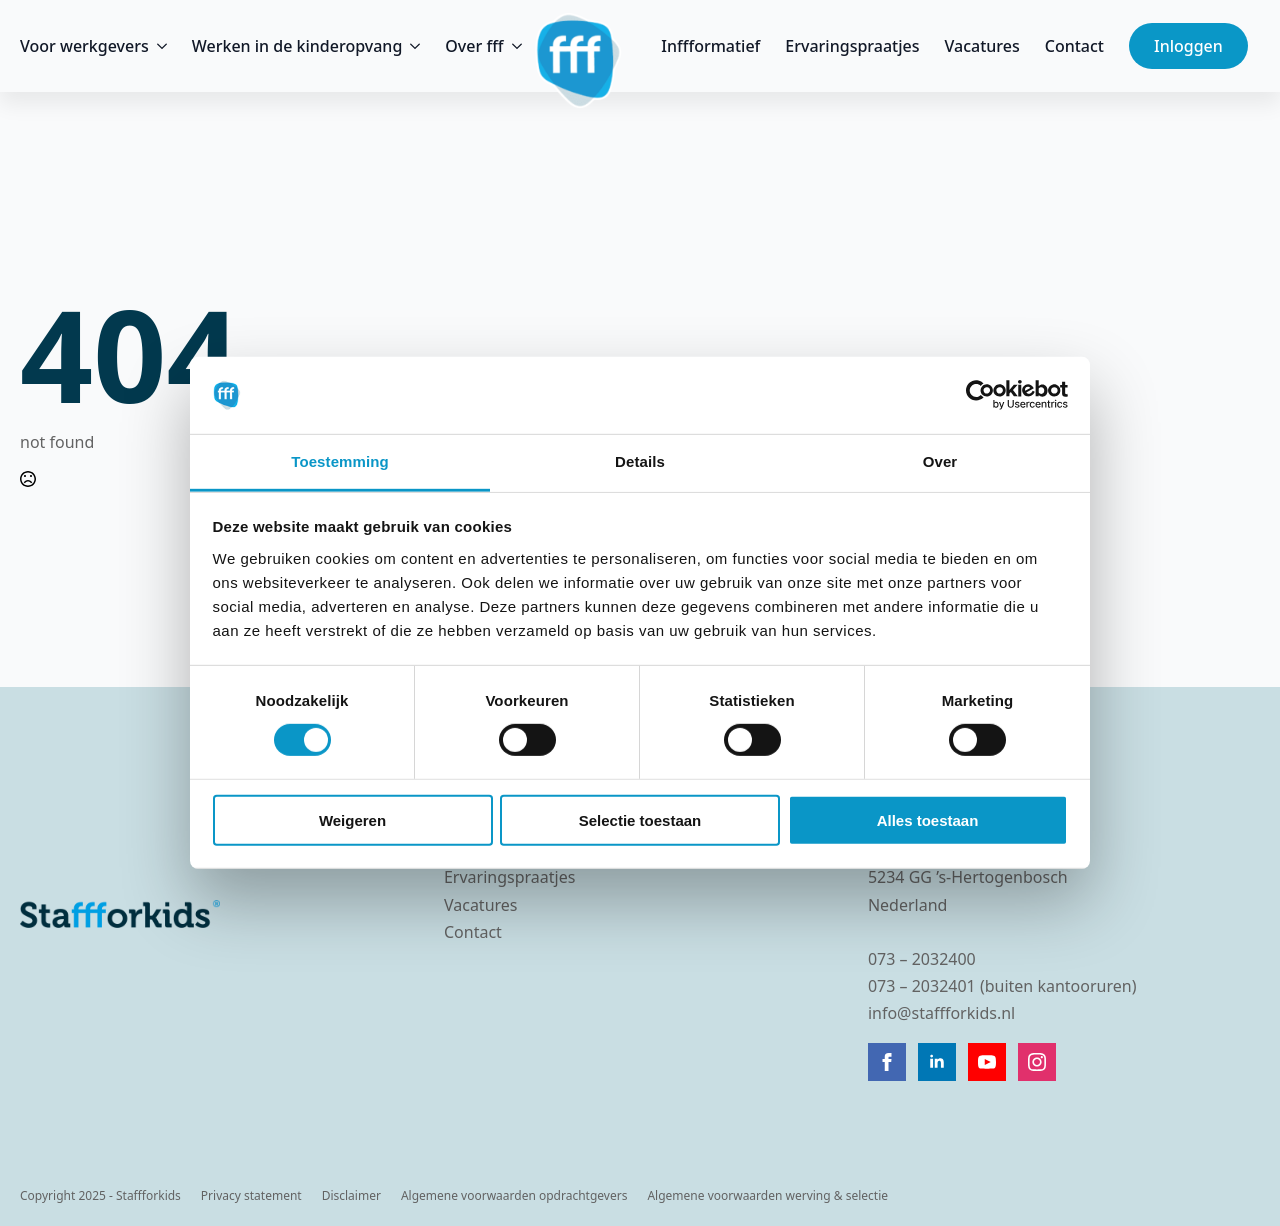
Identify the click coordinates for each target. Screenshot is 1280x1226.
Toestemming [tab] (340, 461)
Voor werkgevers (84, 46)
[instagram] (1037, 1062)
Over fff (474, 46)
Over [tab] (940, 461)
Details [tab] (640, 461)
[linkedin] (937, 1062)
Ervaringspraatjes (852, 46)
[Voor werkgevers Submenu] (158, 46)
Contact (1074, 46)
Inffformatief (710, 46)
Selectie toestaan (640, 819)
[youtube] (987, 1062)
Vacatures (982, 46)
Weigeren (352, 819)
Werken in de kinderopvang (297, 46)
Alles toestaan (928, 819)
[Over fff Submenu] (513, 46)
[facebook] (887, 1062)
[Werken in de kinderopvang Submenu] (411, 46)
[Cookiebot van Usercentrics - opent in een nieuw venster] (980, 395)
